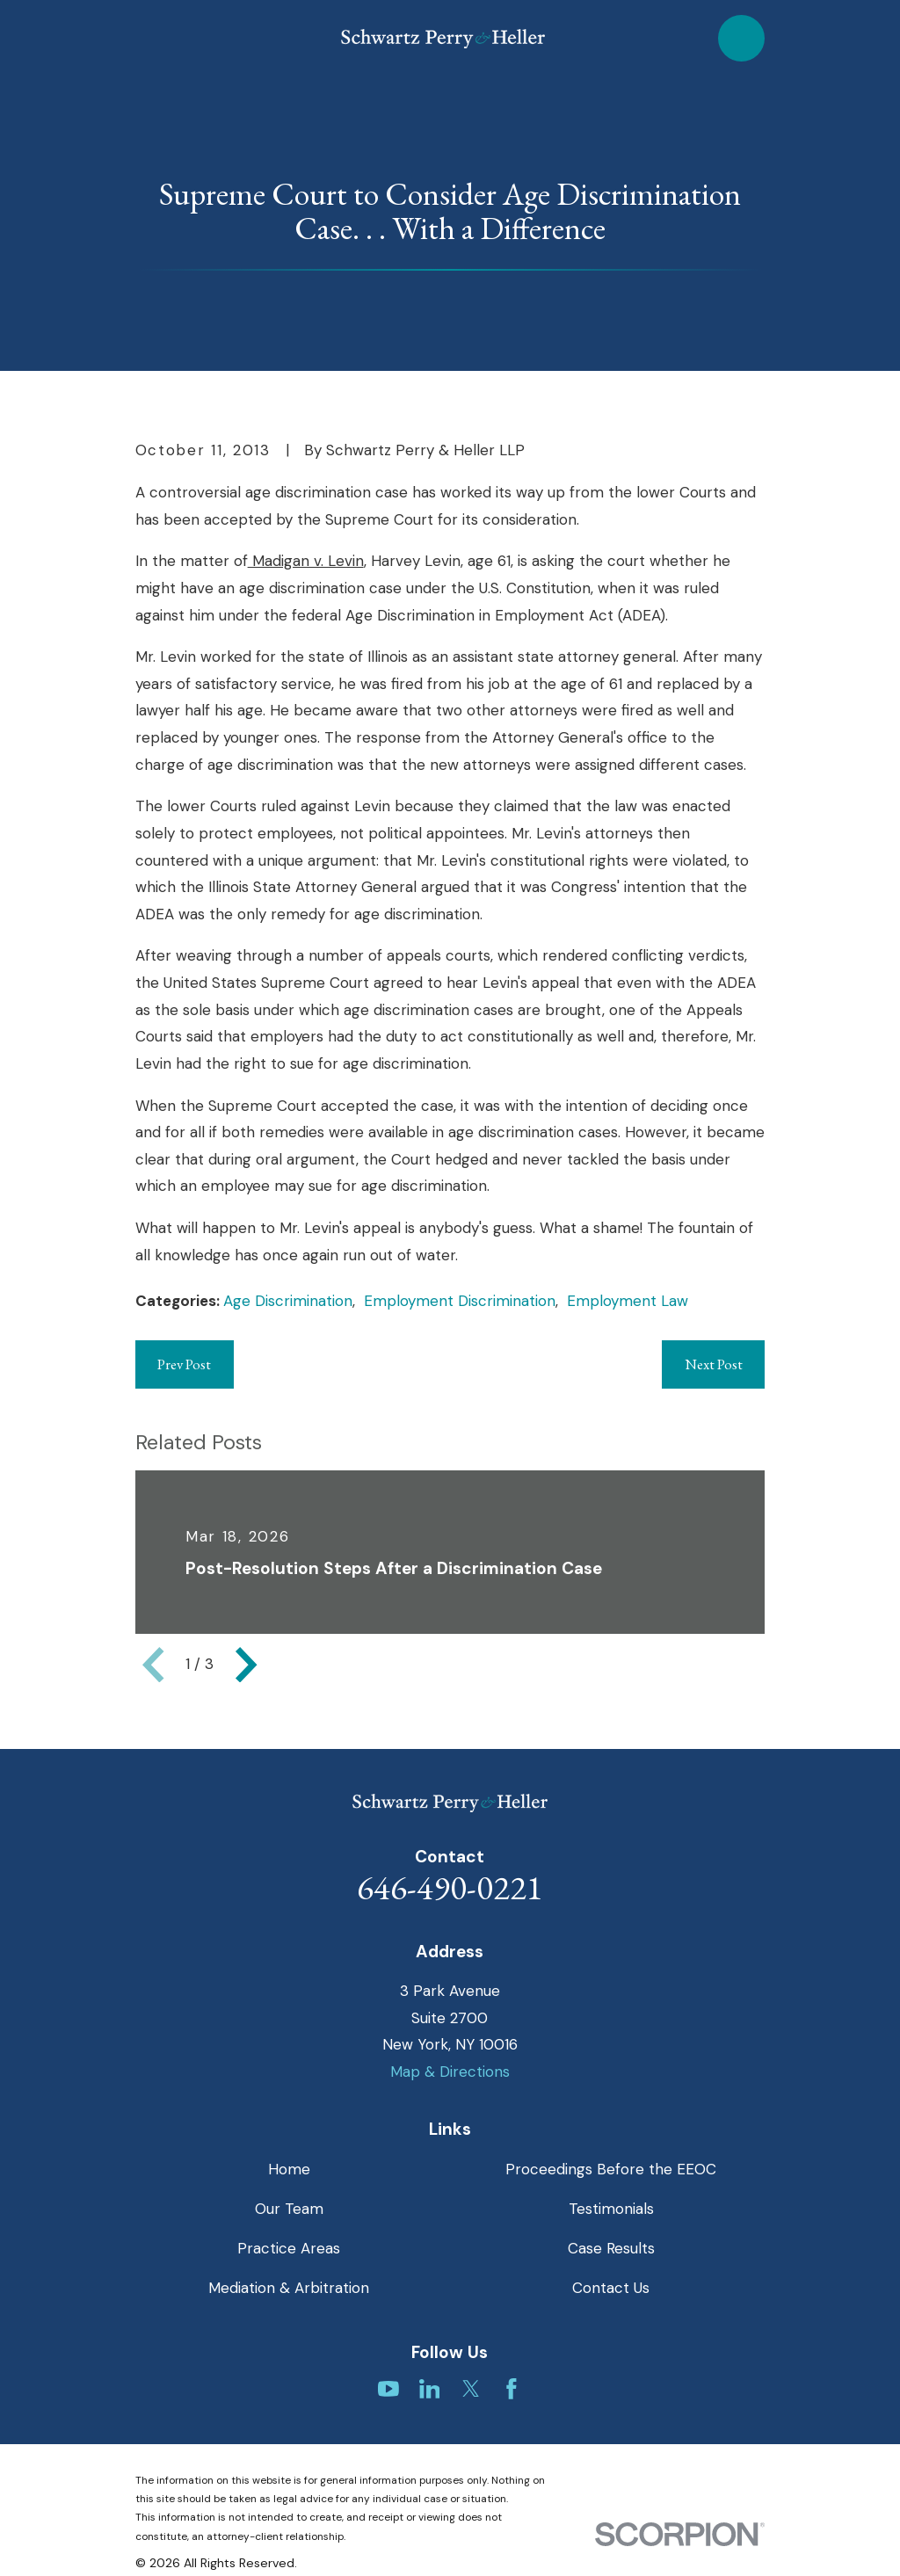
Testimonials (611, 2208)
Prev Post (184, 1364)
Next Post (714, 1364)
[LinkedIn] (429, 2388)
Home (289, 2169)
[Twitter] (471, 2388)
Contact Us (611, 2287)
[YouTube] (388, 2388)
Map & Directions (450, 2071)
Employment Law (627, 1300)
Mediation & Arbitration (288, 2287)
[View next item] (246, 1664)
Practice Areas (288, 2248)
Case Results (611, 2248)
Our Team (289, 2208)
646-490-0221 (450, 1887)
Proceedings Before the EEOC (610, 2169)
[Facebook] (511, 2388)
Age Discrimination (287, 1300)
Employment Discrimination (459, 1300)
